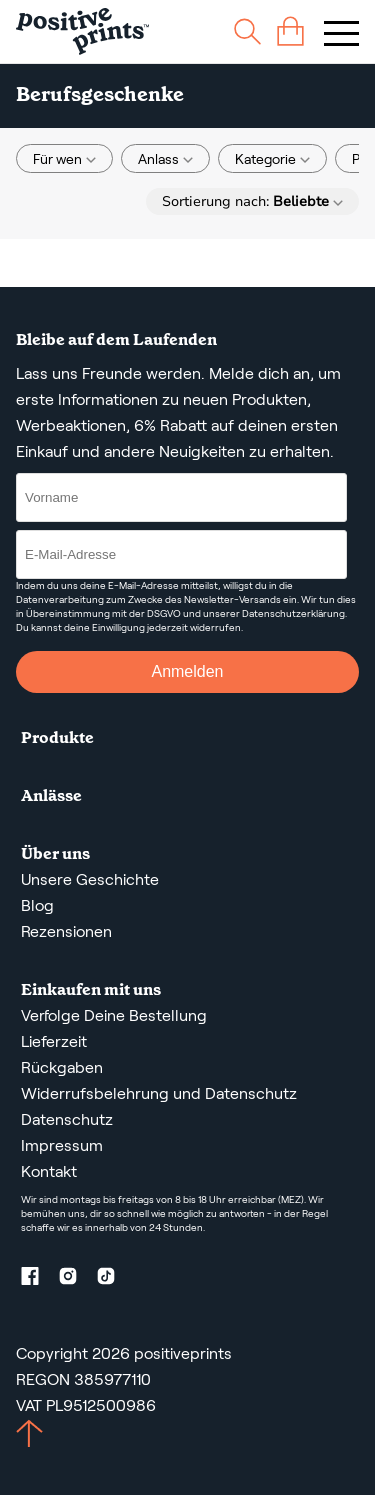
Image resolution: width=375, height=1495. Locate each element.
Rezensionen (66, 931)
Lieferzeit (54, 1041)
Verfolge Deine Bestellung (114, 1015)
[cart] (290, 31)
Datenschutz (67, 1119)
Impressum (62, 1145)
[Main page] (82, 31)
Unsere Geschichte (90, 879)
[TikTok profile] (114, 1279)
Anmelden (187, 671)
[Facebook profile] (38, 1279)
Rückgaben (62, 1067)
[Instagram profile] (76, 1279)
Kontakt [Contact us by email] (49, 1171)
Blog (37, 905)
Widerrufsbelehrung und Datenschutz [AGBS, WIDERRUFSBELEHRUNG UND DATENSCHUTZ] (159, 1093)
